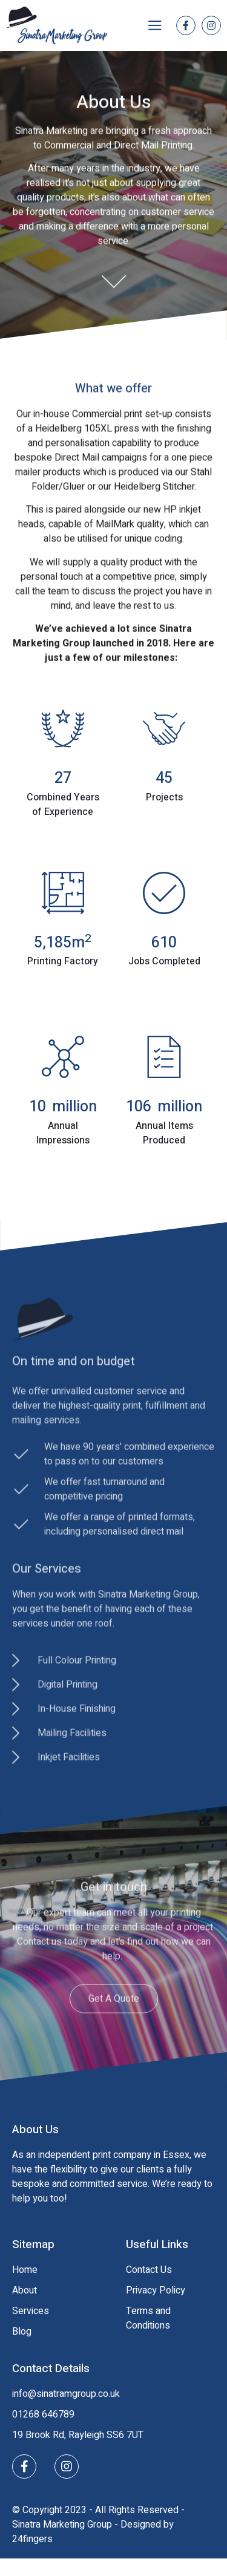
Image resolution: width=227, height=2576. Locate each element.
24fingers (32, 2539)
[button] (155, 25)
